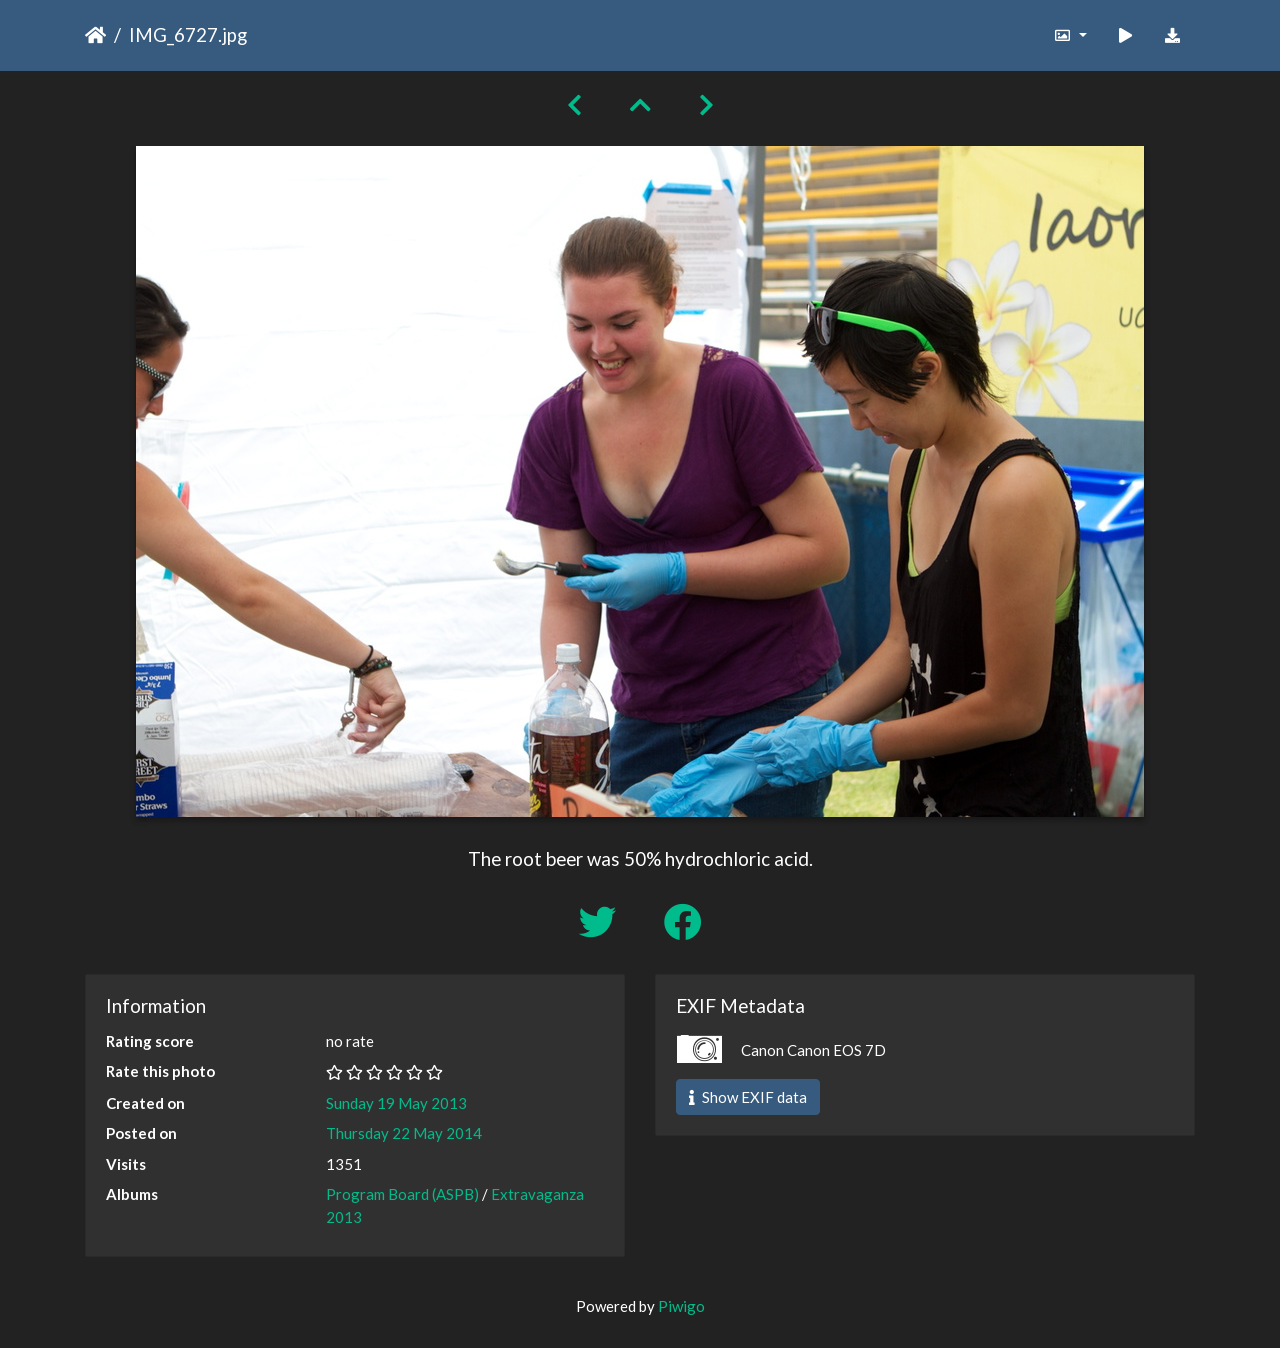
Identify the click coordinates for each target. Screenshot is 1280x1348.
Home (95, 35)
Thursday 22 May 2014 (404, 1133)
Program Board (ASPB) (402, 1194)
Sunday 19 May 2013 (396, 1103)
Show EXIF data (748, 1097)
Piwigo (681, 1306)
